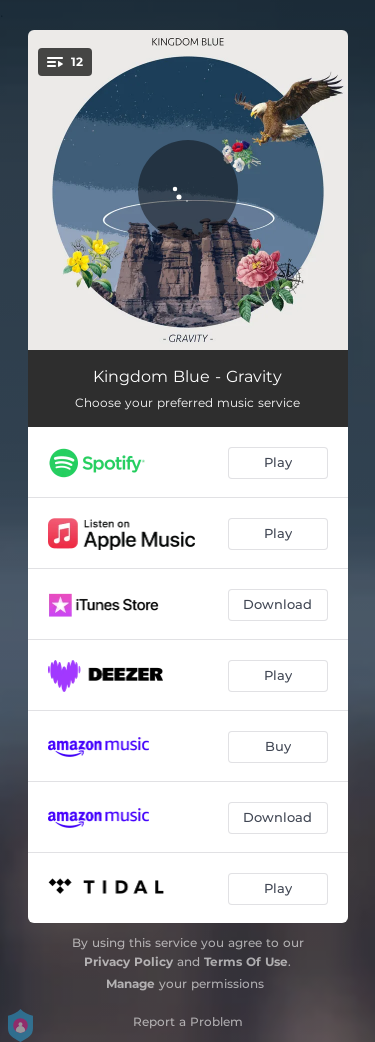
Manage (130, 983)
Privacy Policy (128, 961)
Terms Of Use (246, 961)
